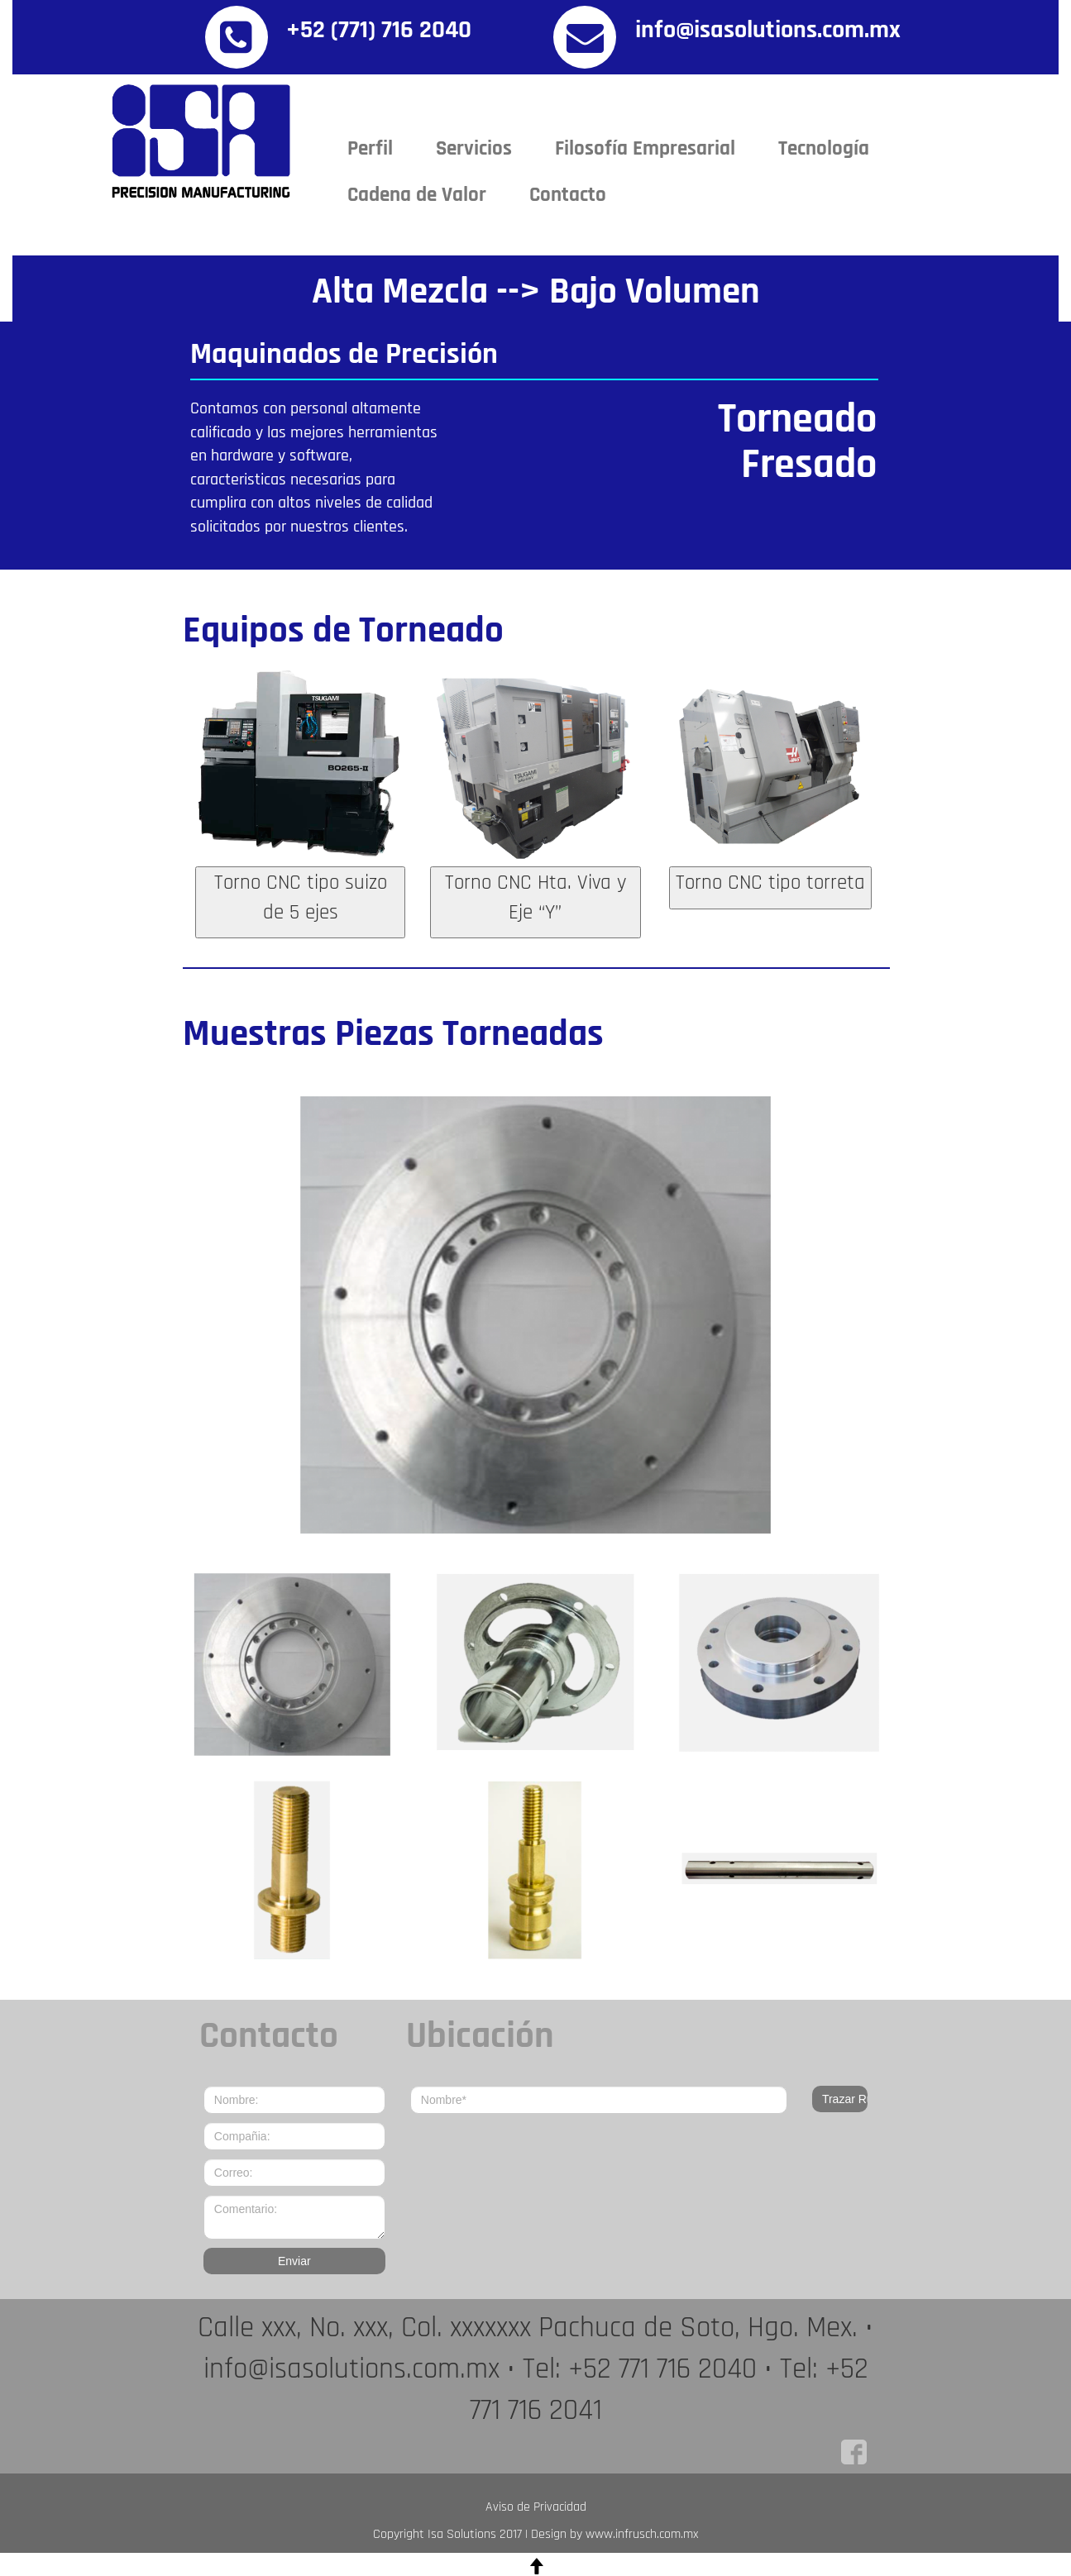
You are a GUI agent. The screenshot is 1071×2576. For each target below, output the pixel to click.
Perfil (370, 149)
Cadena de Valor (416, 195)
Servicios (474, 149)
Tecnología (823, 149)
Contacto (567, 195)
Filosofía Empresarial (645, 149)
